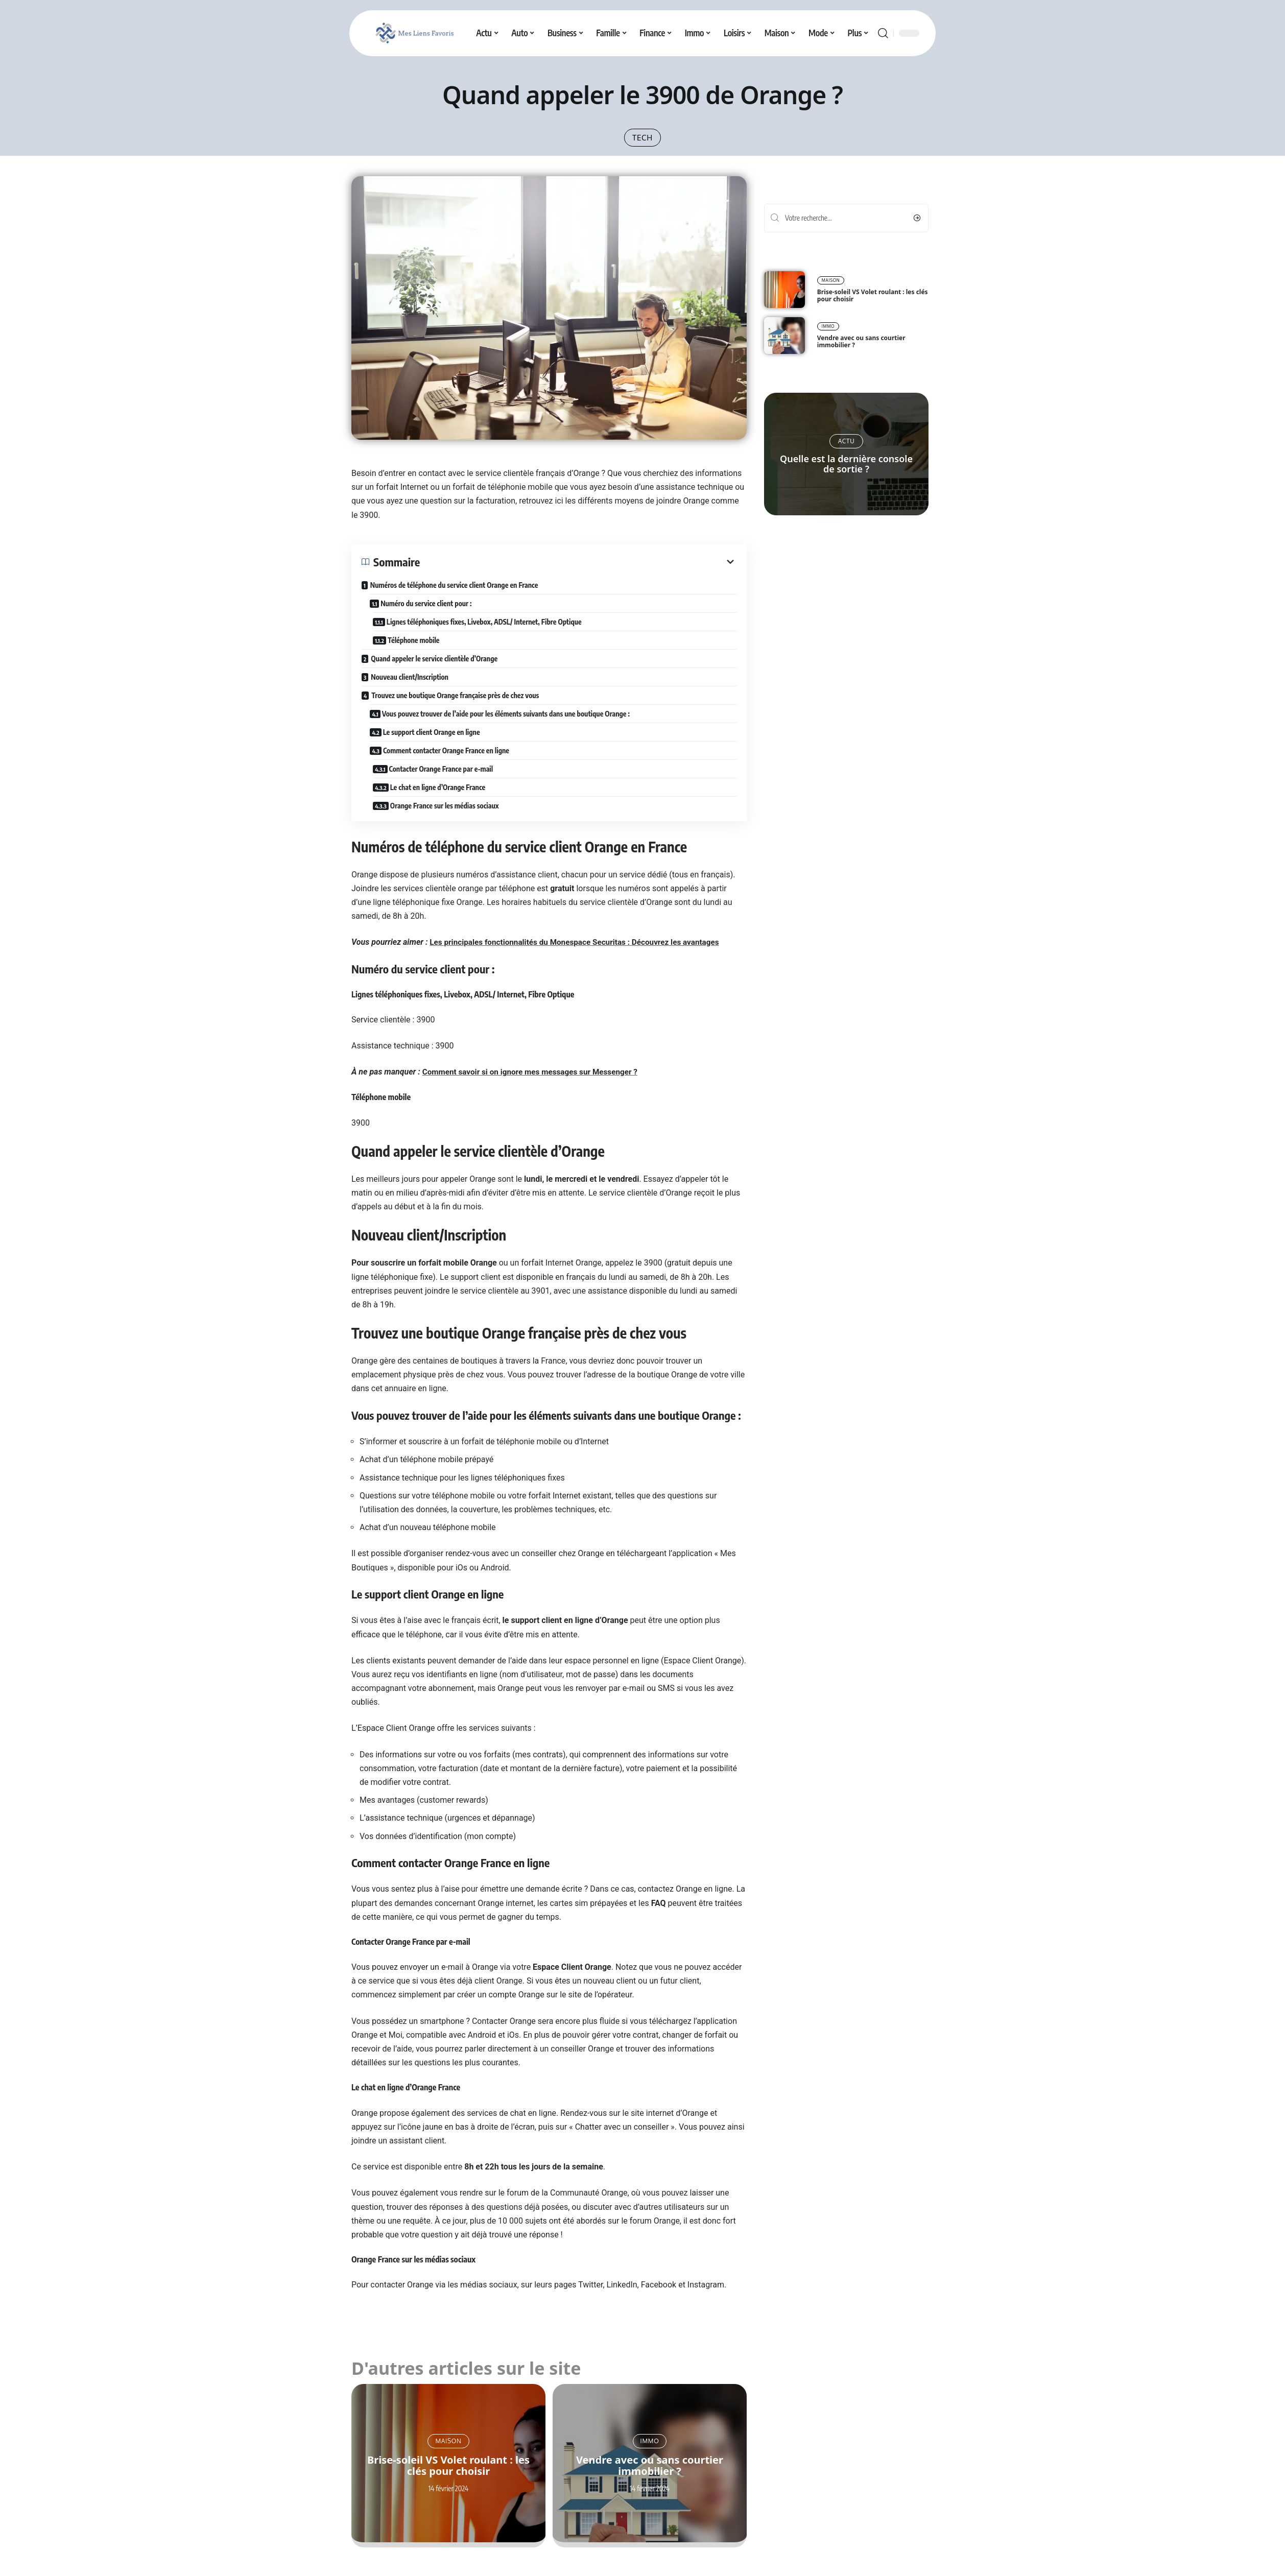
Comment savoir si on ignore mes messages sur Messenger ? (535, 1080)
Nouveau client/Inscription (409, 685)
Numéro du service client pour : (428, 611)
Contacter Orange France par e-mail (450, 777)
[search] (883, 33)
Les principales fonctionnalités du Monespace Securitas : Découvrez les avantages (581, 951)
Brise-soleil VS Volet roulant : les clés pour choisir (448, 2473)
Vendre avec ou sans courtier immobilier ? (649, 2473)
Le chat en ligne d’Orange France (447, 795)
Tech (643, 141)
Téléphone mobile (423, 648)
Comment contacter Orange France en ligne (448, 758)
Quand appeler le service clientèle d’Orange (434, 666)
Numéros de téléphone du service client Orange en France (454, 593)
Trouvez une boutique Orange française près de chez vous (455, 703)
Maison (448, 2449)
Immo (649, 2449)
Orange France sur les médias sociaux (453, 813)
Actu (846, 450)
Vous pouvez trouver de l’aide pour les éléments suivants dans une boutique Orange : (507, 722)
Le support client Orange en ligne (433, 740)
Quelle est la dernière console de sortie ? (846, 472)
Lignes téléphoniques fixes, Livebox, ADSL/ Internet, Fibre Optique (493, 630)
